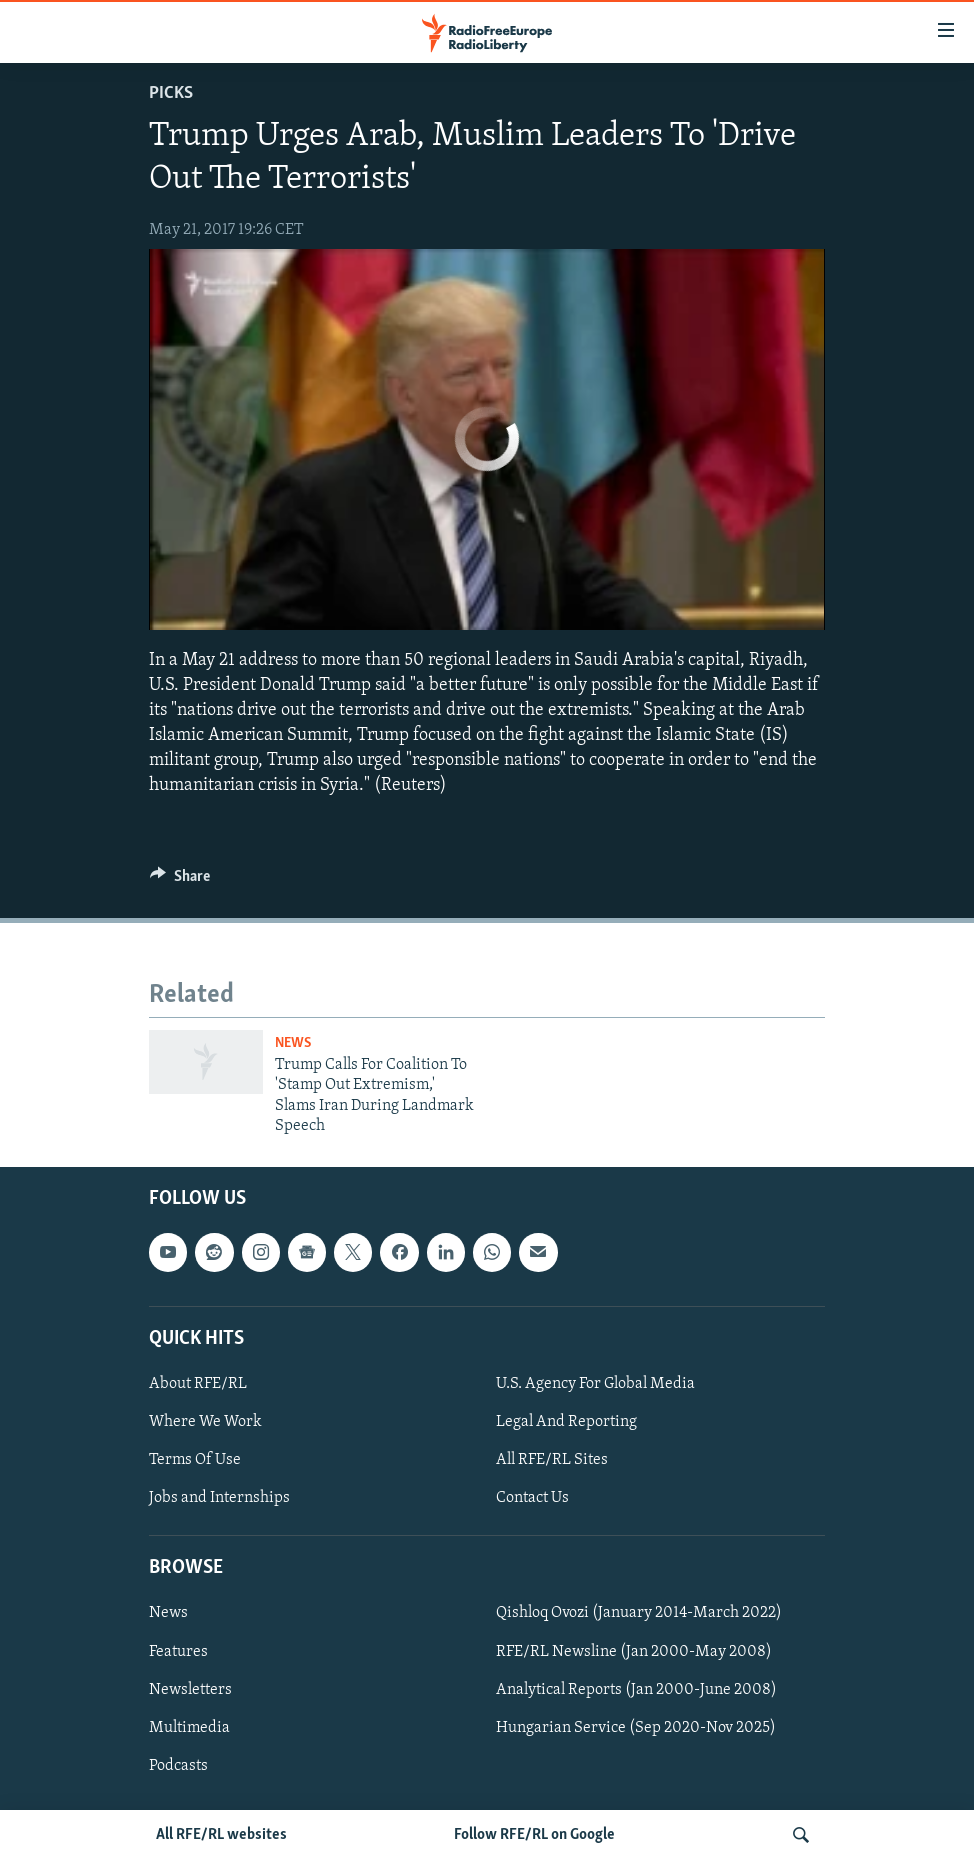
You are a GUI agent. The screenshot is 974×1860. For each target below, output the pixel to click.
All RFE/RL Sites (552, 1460)
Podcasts (178, 1766)
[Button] (180, 881)
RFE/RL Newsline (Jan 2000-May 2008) (634, 1652)
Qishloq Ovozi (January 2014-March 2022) (639, 1614)
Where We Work (205, 1422)
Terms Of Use (195, 1460)
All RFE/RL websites (221, 1835)
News (293, 1043)
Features (178, 1652)
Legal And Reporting (566, 1422)
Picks (171, 93)
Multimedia (189, 1728)
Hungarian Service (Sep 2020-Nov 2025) (636, 1728)
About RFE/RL (198, 1384)
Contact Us (532, 1498)
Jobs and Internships (219, 1498)
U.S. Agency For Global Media (595, 1384)
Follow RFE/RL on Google (534, 1835)
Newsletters (190, 1690)
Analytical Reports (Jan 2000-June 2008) (636, 1690)
